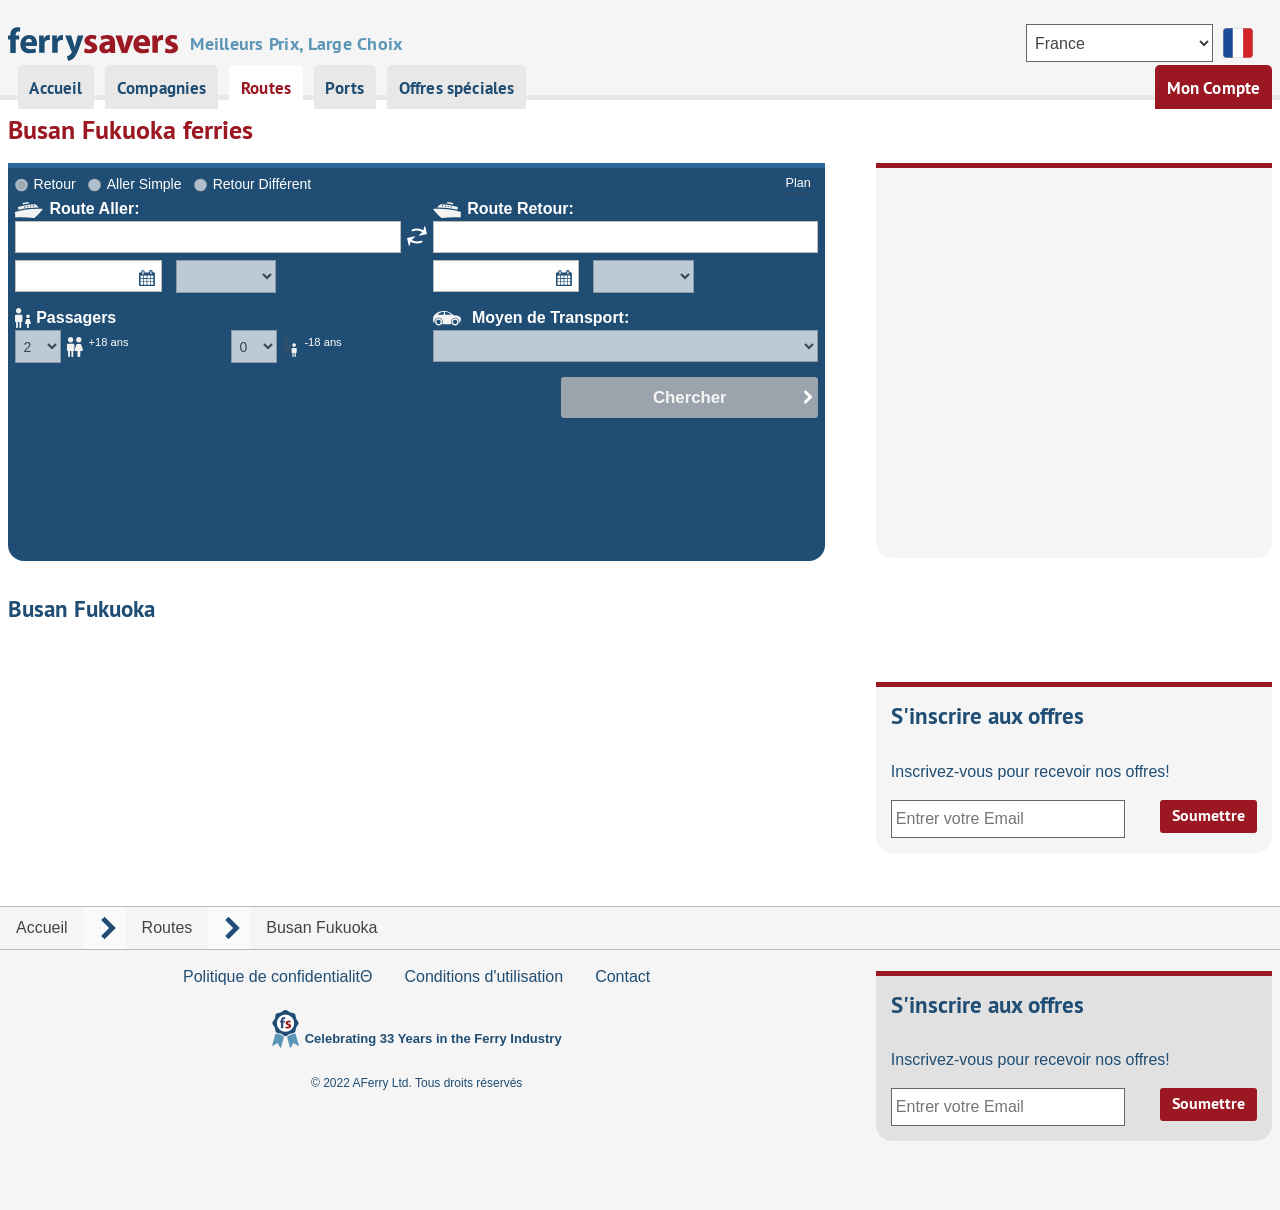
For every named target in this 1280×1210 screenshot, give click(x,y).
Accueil (55, 88)
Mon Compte (1214, 88)
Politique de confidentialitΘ (277, 976)
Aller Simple (144, 184)
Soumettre (1208, 815)
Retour (55, 184)
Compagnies (162, 88)
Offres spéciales (457, 88)
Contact (622, 976)
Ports (344, 88)
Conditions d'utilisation (483, 976)
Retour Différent (262, 184)
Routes (266, 88)
